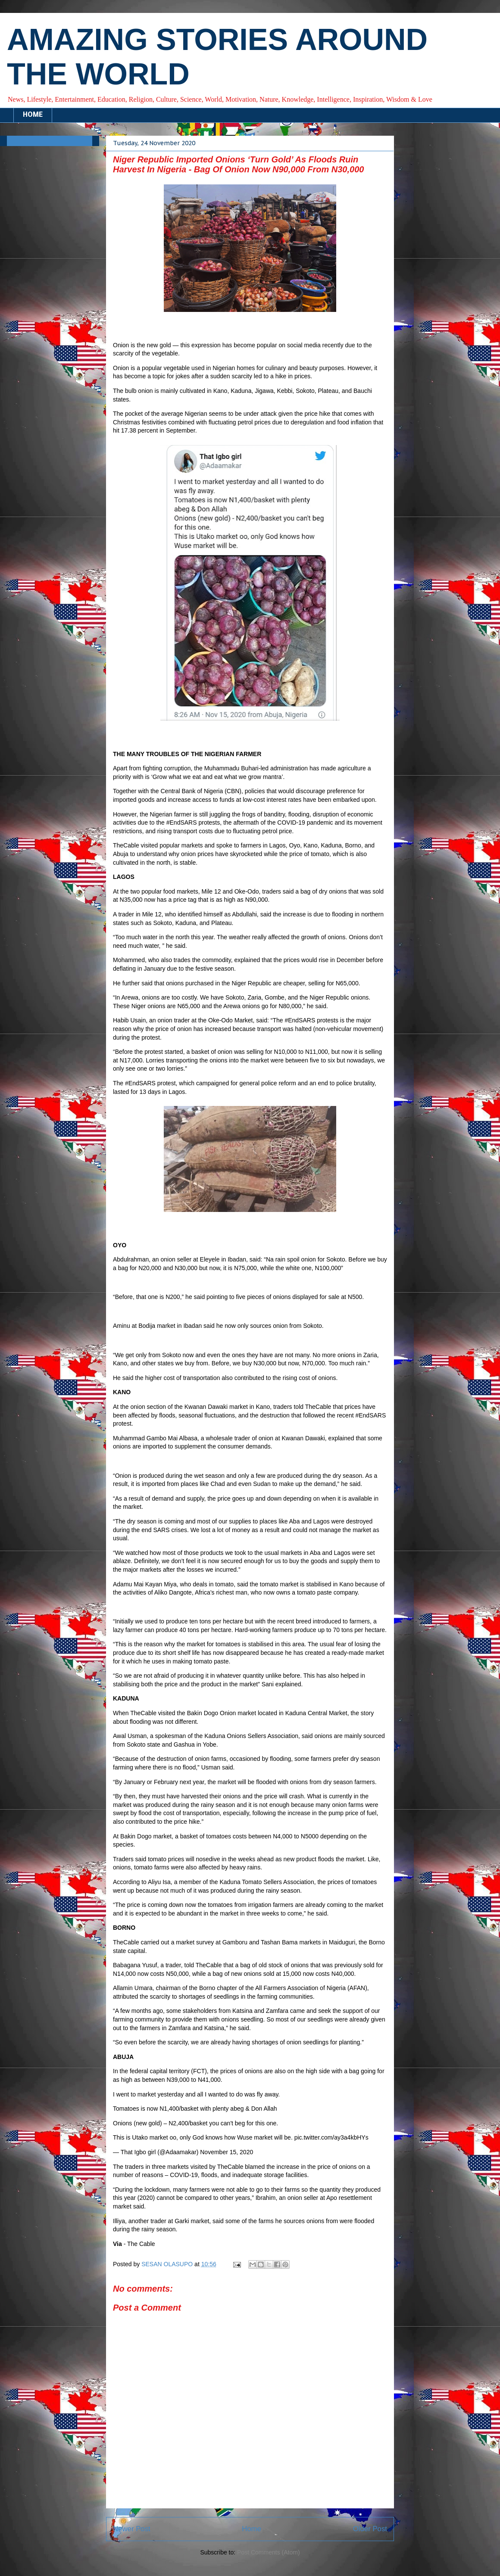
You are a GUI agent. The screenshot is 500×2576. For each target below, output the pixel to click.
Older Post (370, 2529)
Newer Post (131, 2529)
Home (251, 2529)
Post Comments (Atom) (268, 2552)
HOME (33, 115)
